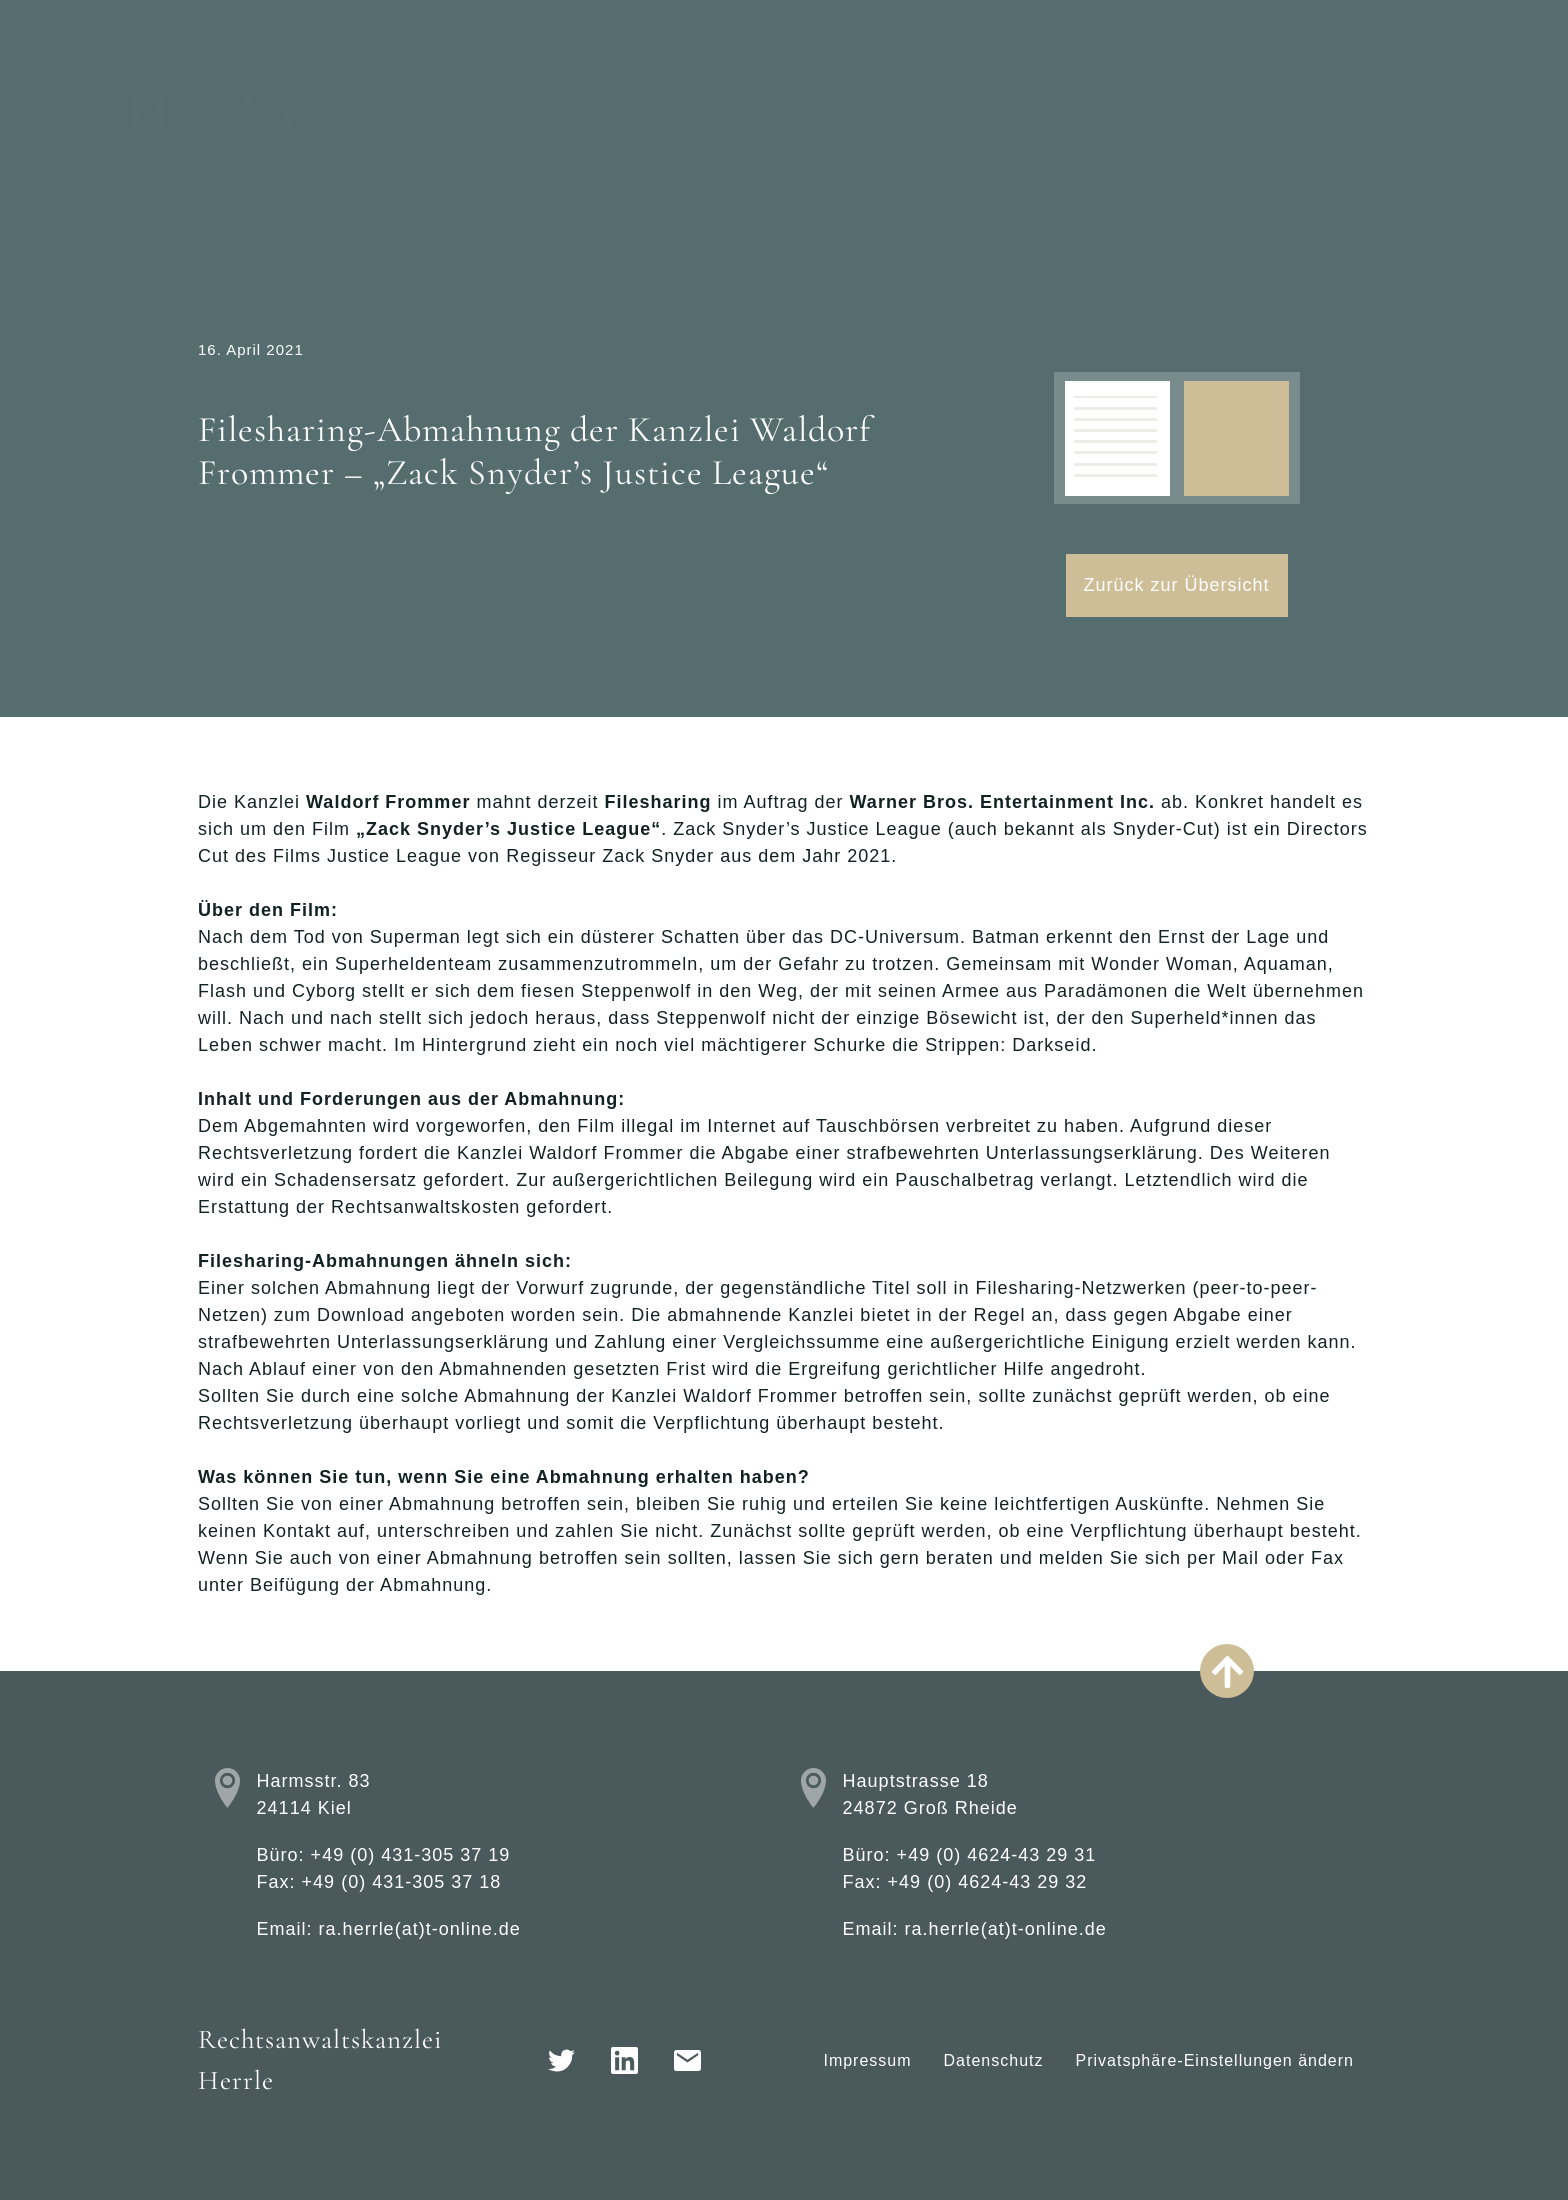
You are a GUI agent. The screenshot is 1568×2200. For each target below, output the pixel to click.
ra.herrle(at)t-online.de (420, 1929)
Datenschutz (994, 2060)
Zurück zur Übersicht (1177, 585)
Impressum (867, 2060)
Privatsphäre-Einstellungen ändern (1215, 2060)
